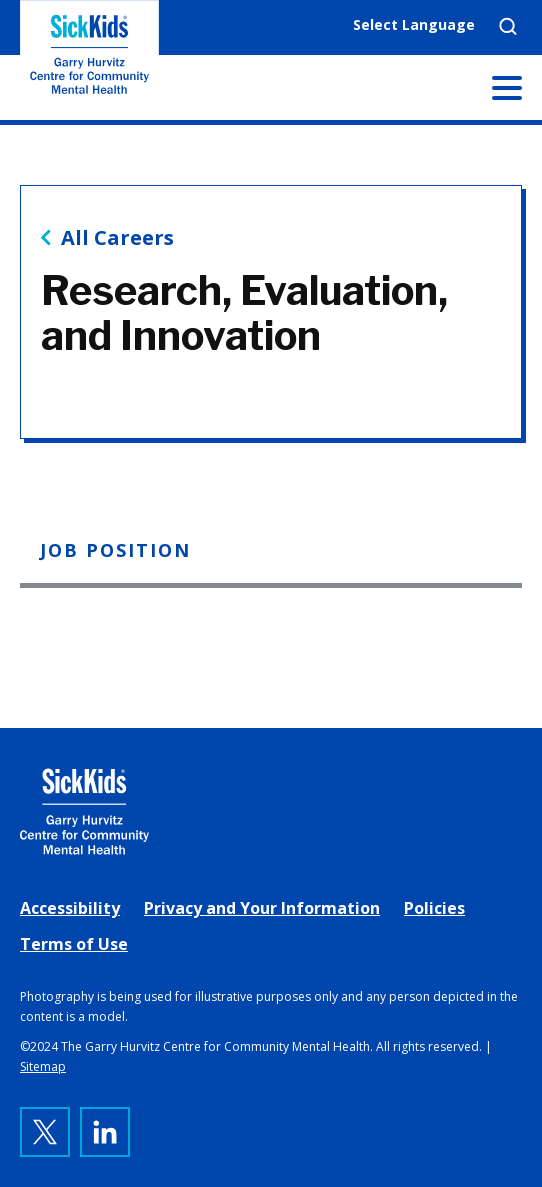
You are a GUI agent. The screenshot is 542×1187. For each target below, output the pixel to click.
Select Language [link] (414, 24)
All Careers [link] (117, 238)
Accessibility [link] (70, 908)
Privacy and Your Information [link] (262, 908)
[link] (271, 811)
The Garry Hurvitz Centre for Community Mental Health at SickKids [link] (89, 60)
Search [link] (508, 26)
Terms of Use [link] (74, 944)
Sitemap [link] (43, 1066)
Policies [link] (434, 908)
